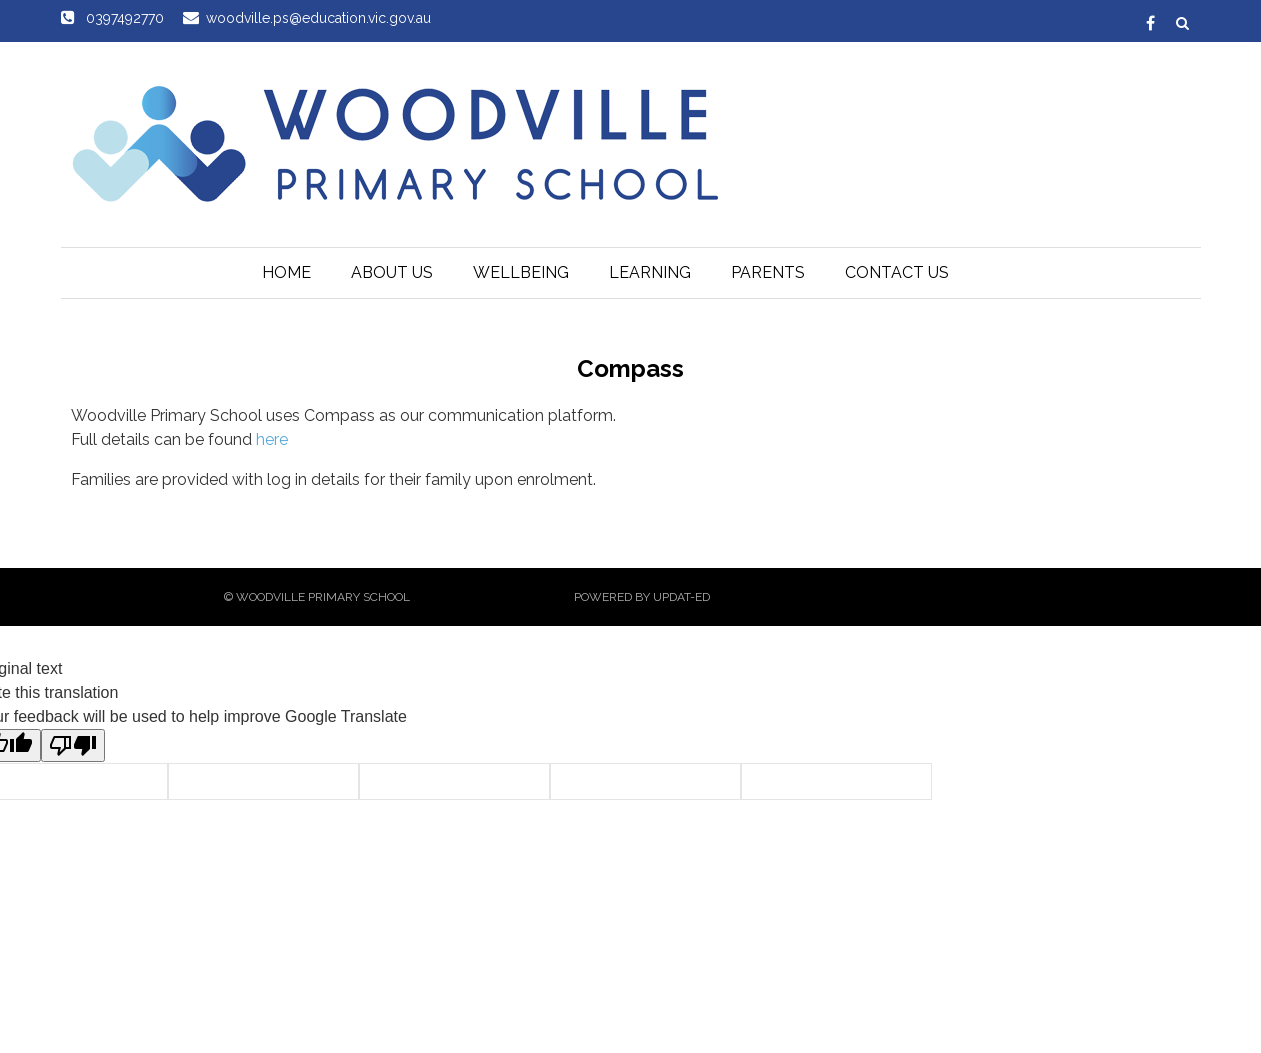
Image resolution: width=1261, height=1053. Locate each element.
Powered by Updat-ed (642, 597)
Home (286, 272)
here (272, 439)
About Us (392, 272)
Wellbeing (521, 272)
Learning (650, 272)
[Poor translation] (73, 745)
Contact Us (897, 272)
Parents (768, 272)
